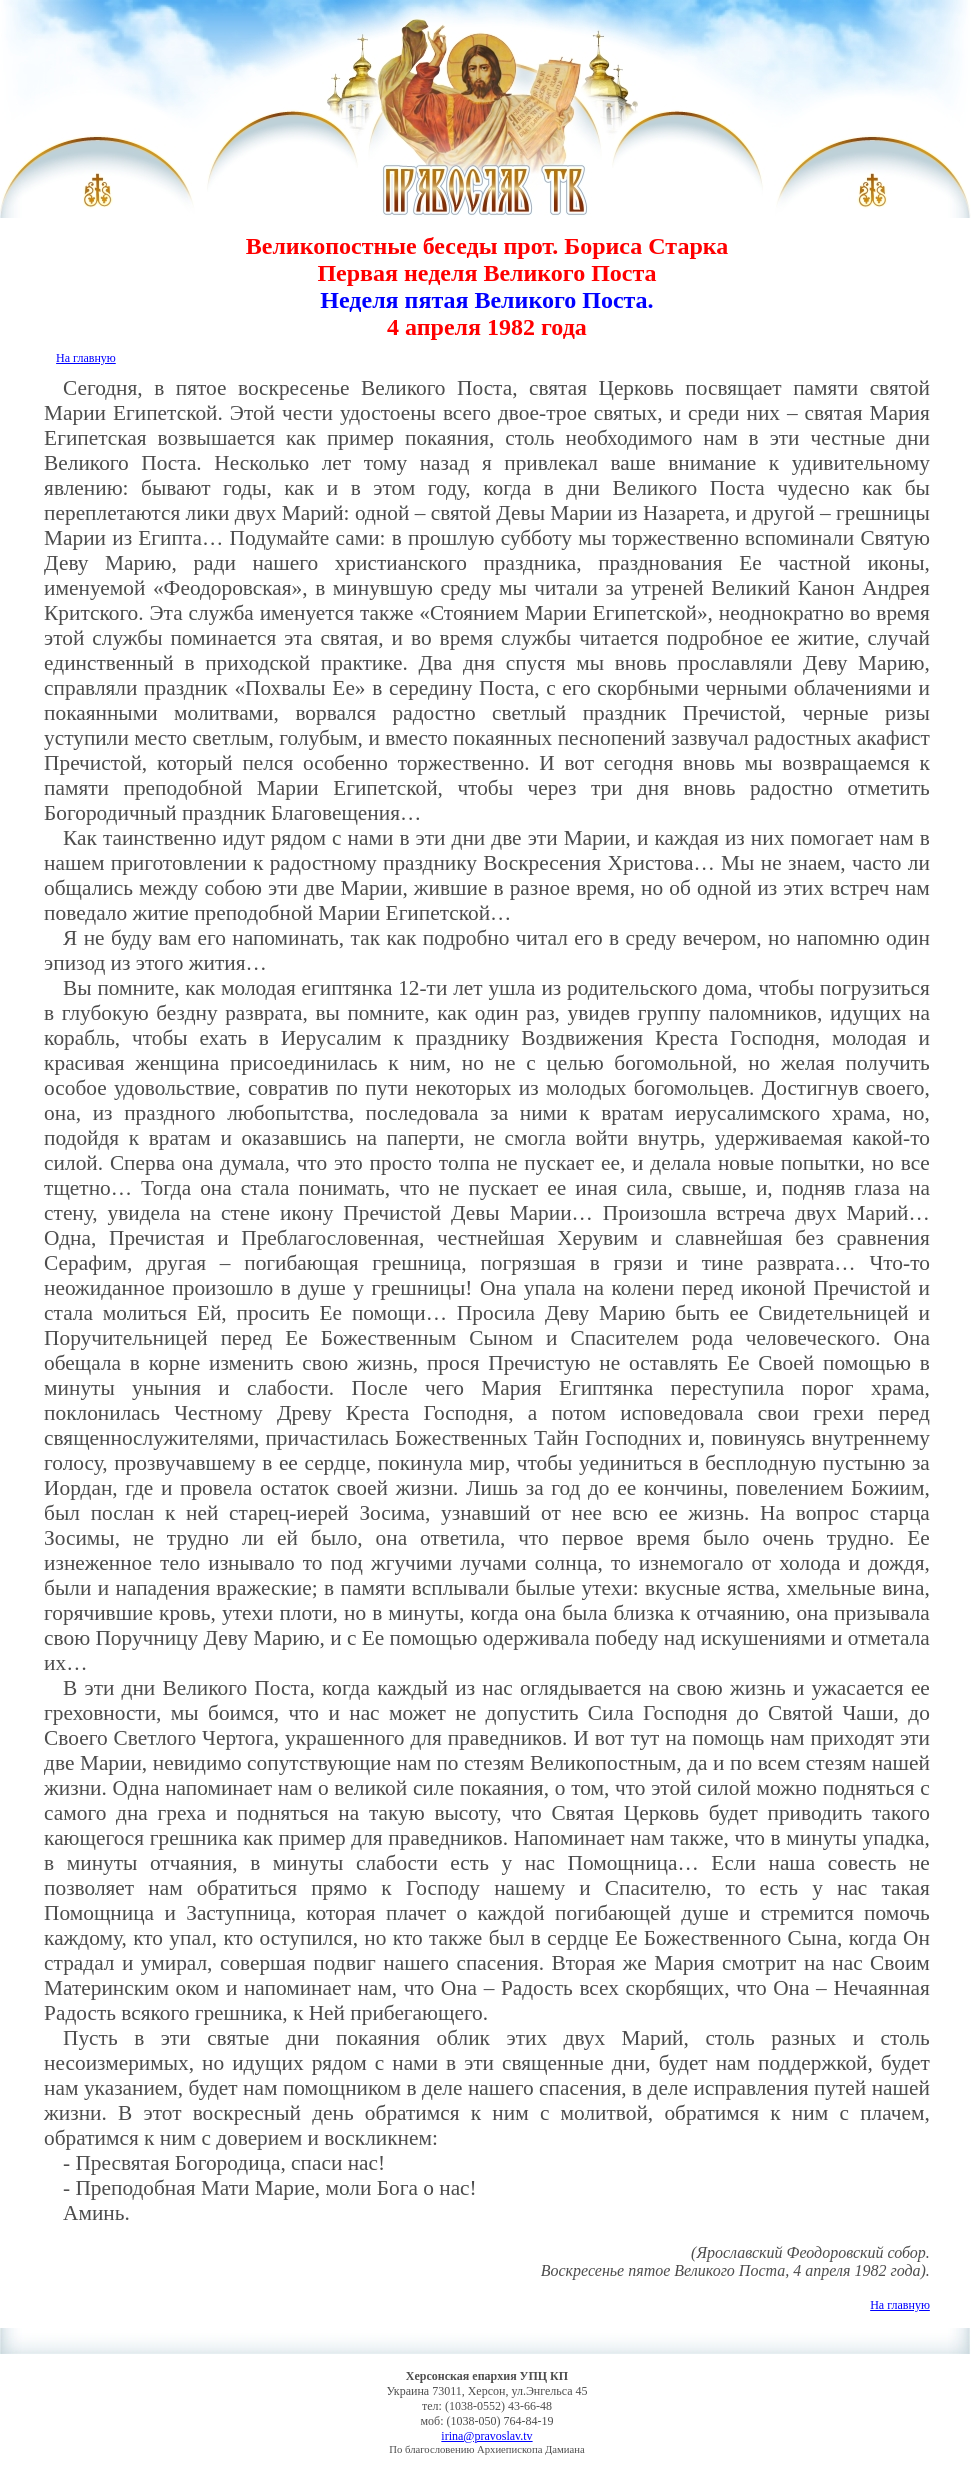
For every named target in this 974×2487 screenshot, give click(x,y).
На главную (86, 358)
